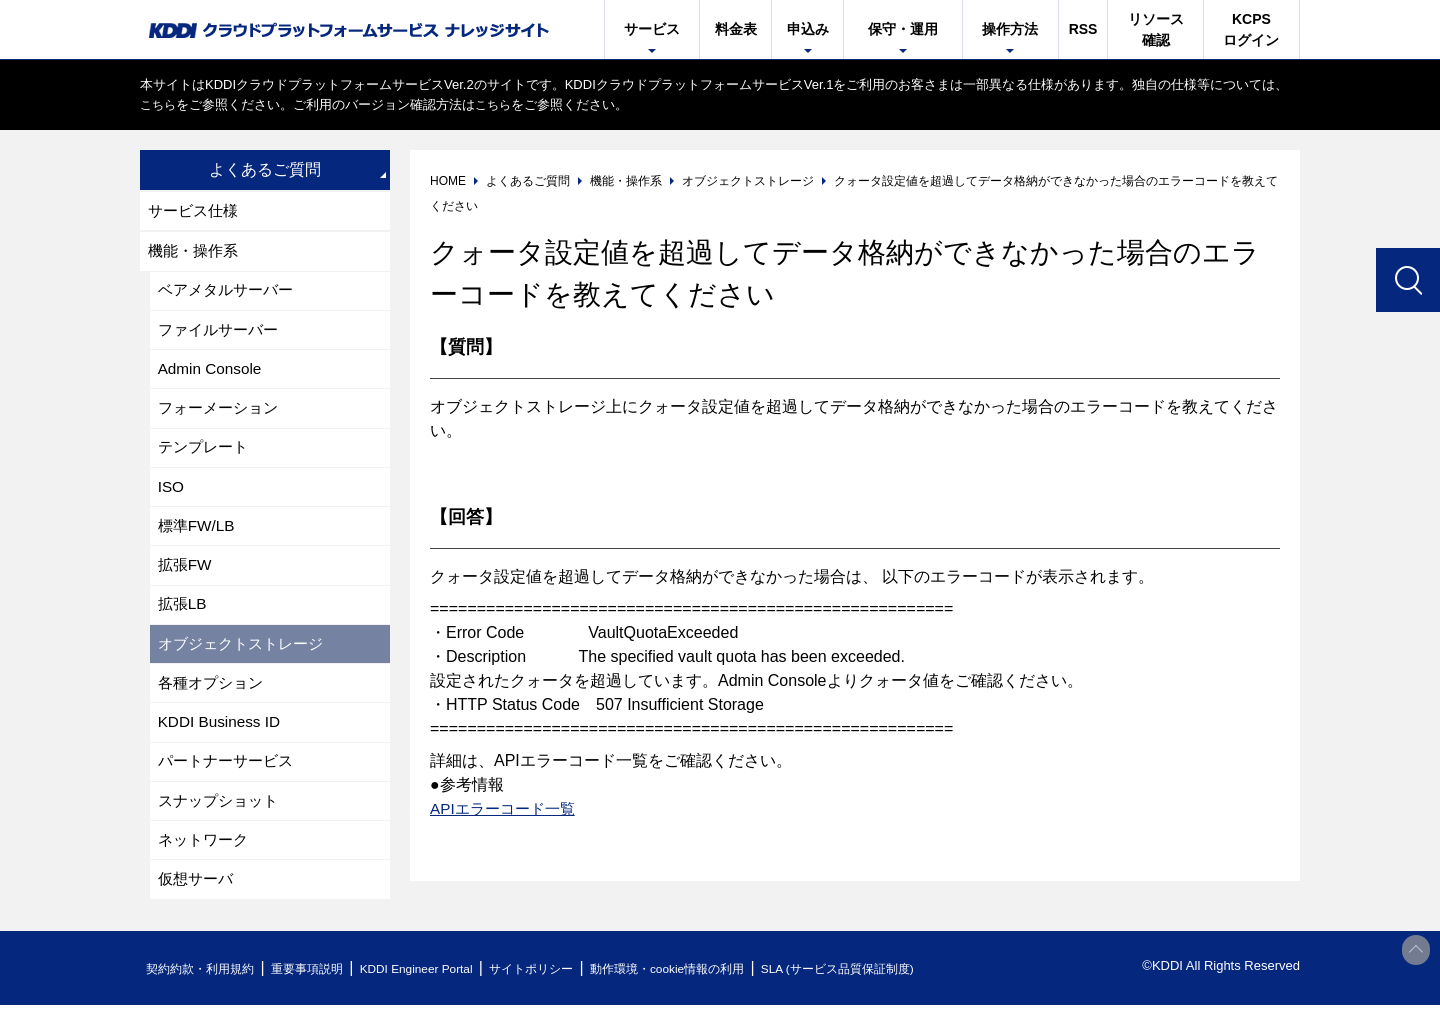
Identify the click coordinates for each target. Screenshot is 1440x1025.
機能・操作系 (196, 253)
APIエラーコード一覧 (507, 808)
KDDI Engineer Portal (445, 988)
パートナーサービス (230, 786)
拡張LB (184, 622)
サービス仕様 (196, 211)
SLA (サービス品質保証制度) (910, 988)
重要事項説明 (324, 988)
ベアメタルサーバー (230, 294)
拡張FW (186, 581)
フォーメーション (222, 417)
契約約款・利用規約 (206, 988)
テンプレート (206, 458)
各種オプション (214, 704)
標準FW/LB (198, 540)
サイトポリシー (573, 988)
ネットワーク (206, 868)
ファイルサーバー (222, 335)
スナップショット (222, 827)
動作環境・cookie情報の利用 (723, 988)
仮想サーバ (198, 909)
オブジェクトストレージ (246, 663)
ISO (172, 499)
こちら (159, 104)
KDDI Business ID (222, 745)
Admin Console (212, 376)
